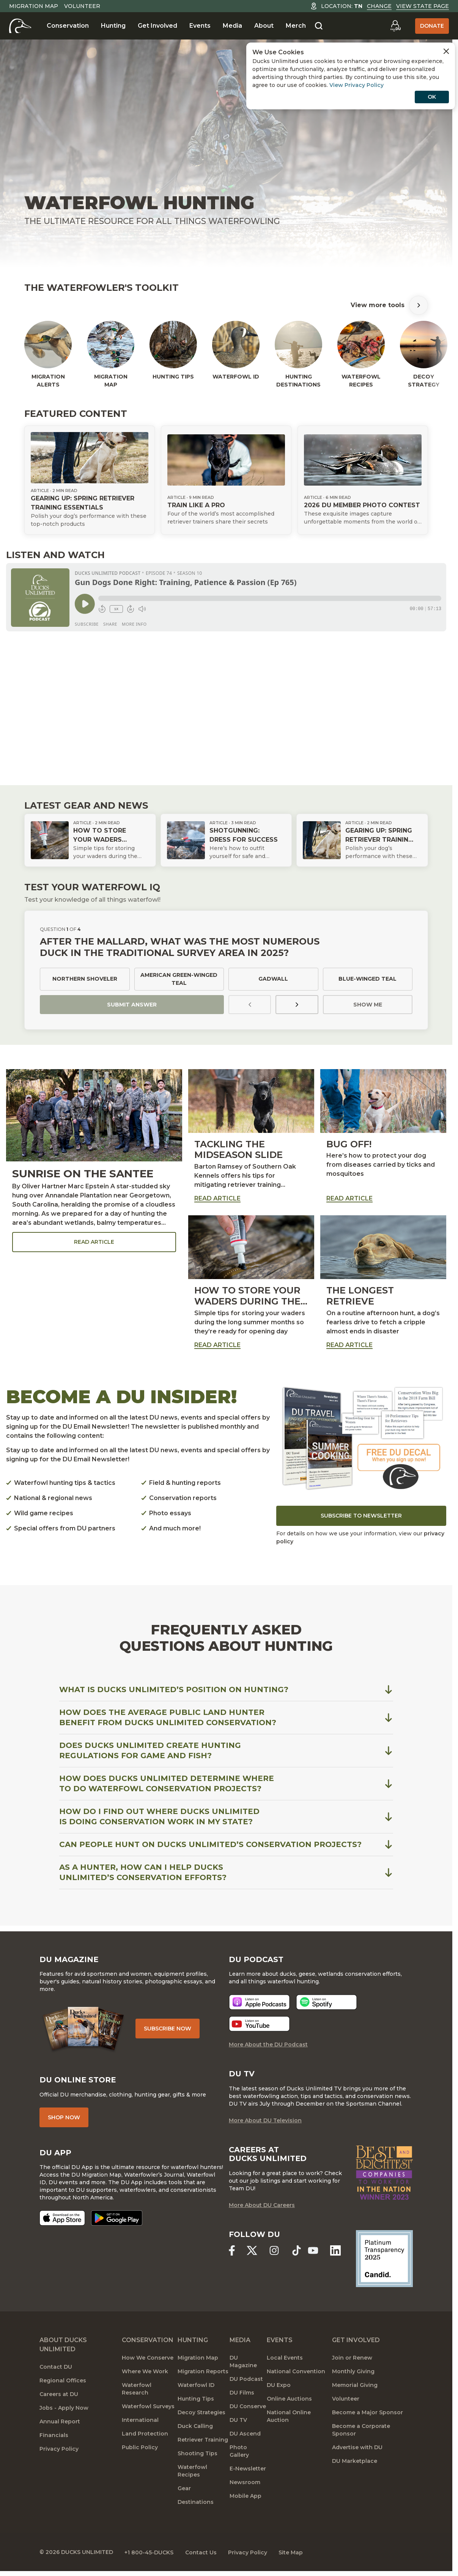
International (140, 2421)
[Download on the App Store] (62, 2219)
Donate (432, 25)
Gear (184, 2489)
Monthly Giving (353, 2372)
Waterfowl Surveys (148, 2407)
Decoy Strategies (201, 2413)
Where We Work (145, 2372)
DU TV (238, 2421)
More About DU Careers (262, 2206)
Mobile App (245, 2497)
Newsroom (245, 2483)
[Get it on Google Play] (116, 2219)
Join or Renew (352, 2358)
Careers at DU (58, 2395)
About (264, 25)
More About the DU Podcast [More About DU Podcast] (268, 2045)
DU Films (242, 2393)
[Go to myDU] (395, 26)
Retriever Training (203, 2440)
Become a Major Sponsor (367, 2413)
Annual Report (59, 2422)
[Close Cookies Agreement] (446, 51)
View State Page (422, 6)
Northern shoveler (84, 978)
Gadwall (273, 978)
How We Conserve (147, 2358)
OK (432, 96)
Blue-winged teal (367, 978)
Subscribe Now (168, 2028)
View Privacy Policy (356, 85)
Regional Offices (62, 2381)
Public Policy (140, 2448)
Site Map (293, 2553)
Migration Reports (203, 2372)
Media (232, 25)
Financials (53, 2436)
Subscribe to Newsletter (361, 1515)
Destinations (196, 2503)
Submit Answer (132, 1004)
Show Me (367, 1004)
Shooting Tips (197, 2454)
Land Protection (145, 2434)
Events (200, 25)
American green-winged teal (178, 979)
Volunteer (82, 6)
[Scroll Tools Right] (418, 305)
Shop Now (64, 2118)
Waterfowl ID (196, 2386)
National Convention (296, 2372)
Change (379, 6)
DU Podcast (246, 2380)
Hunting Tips (196, 2399)
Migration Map (33, 6)
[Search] (319, 26)
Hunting (113, 25)
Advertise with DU (357, 2448)
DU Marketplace (354, 2462)
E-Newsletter (248, 2469)
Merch (296, 25)
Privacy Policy (59, 2450)
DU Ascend (245, 2434)
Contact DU (55, 2368)
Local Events (285, 2358)
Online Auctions (289, 2399)
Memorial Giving (355, 2386)
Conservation (68, 25)
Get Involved (157, 25)
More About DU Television (265, 2121)
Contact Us (202, 2553)
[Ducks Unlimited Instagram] (274, 2251)
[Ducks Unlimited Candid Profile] (384, 2259)
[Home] (20, 26)
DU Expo (279, 2386)
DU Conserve (248, 2407)
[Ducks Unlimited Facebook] (232, 2251)
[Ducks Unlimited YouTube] (313, 2251)
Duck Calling (195, 2427)
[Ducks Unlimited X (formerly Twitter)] (252, 2251)
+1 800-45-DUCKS (149, 2553)
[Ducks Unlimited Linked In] (336, 2251)
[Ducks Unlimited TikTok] (297, 2251)
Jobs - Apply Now (63, 2409)
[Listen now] (259, 2003)
